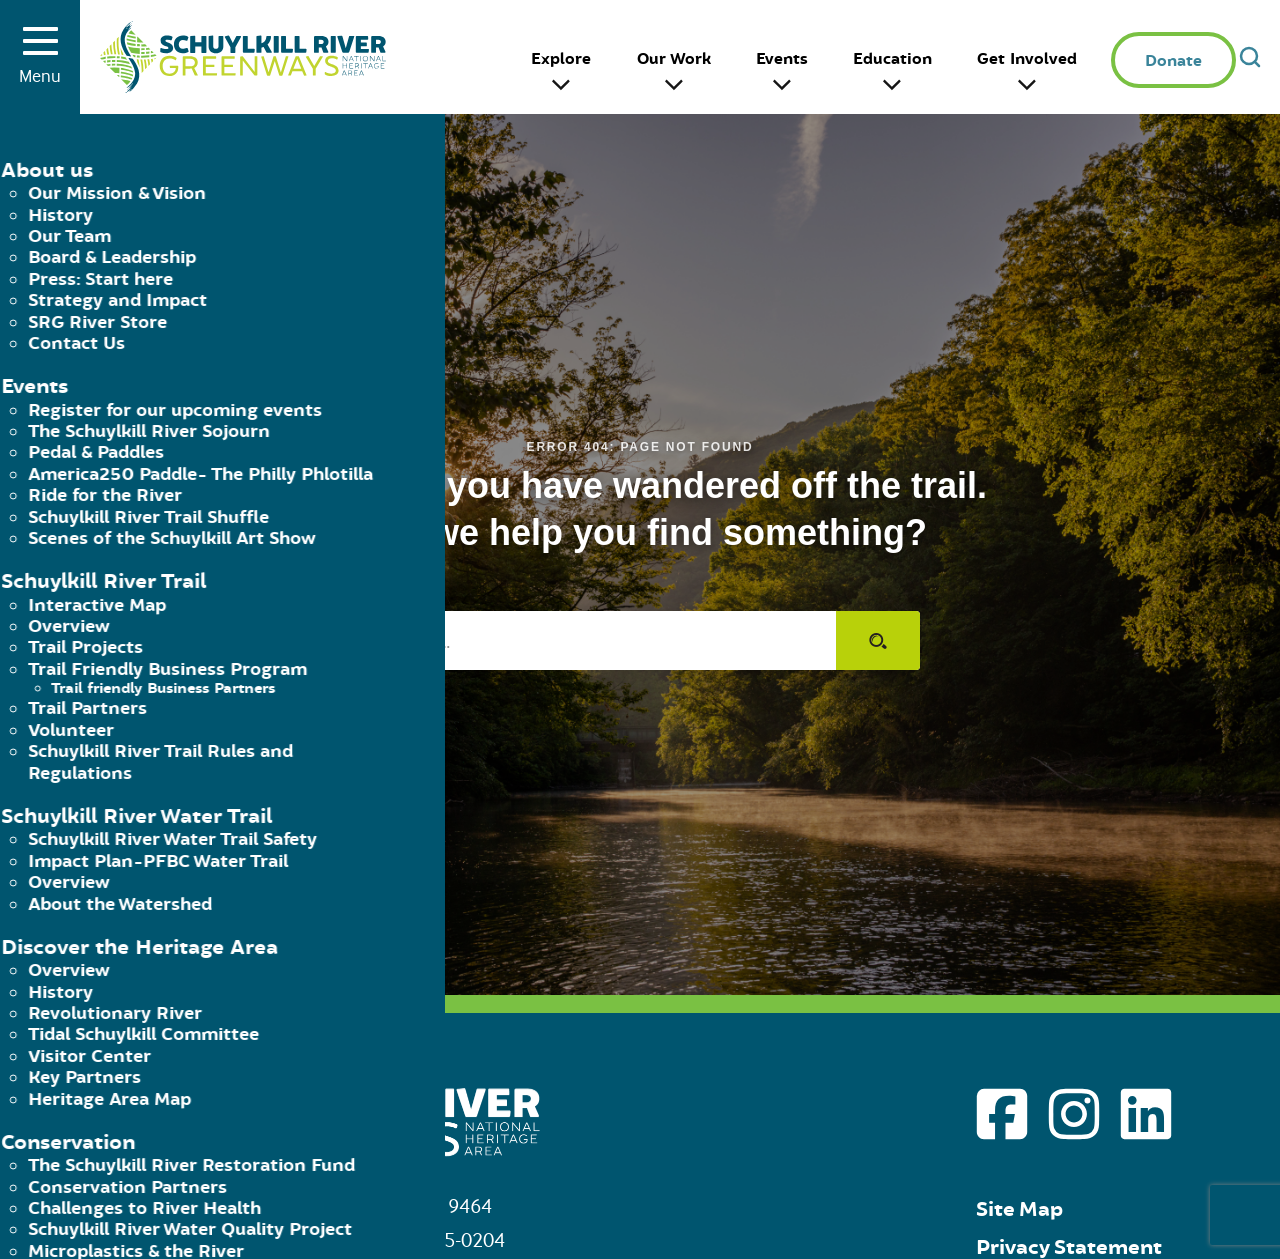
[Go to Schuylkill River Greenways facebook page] (1002, 1114)
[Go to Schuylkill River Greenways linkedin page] (1146, 1114)
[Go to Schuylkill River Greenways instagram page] (1074, 1114)
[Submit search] (878, 640)
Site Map (1019, 1209)
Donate (1173, 61)
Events (782, 59)
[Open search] (1250, 57)
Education (892, 59)
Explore (561, 59)
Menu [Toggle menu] (40, 63)
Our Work (674, 59)
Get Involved (1027, 59)
